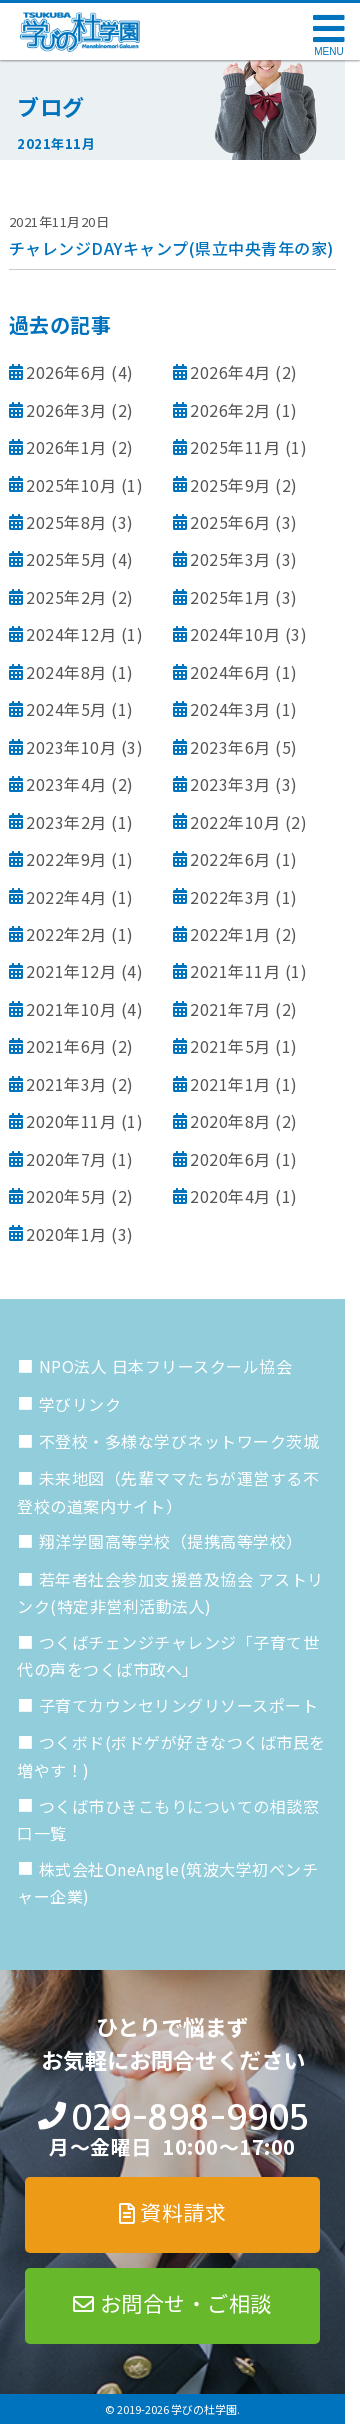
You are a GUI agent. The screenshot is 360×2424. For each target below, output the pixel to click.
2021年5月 (230, 1046)
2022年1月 (230, 934)
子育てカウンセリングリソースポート (179, 1705)
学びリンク (80, 1404)
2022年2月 (66, 934)
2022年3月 (230, 897)
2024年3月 (230, 709)
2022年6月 (230, 859)
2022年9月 (66, 859)
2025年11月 (235, 447)
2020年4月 (230, 1196)
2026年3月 (66, 410)
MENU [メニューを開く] (328, 51)
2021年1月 (230, 1084)
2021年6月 (66, 1046)
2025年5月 (66, 559)
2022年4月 (66, 897)
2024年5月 (66, 709)
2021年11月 (235, 971)
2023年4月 (66, 784)
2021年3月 (66, 1084)
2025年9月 (230, 485)
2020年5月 (66, 1196)
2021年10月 (71, 1009)
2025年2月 (66, 597)
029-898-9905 (189, 2117)
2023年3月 (230, 784)
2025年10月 (71, 485)
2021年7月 (230, 1009)
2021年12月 (71, 971)
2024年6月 (230, 672)
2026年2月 (230, 410)
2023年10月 (71, 747)
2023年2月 (66, 822)
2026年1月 (66, 447)
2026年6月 (66, 372)
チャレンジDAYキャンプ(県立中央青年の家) (171, 248)
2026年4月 (230, 372)
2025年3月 (230, 559)
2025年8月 (66, 522)
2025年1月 (230, 597)
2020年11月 (71, 1121)
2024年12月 (71, 634)
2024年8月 (66, 672)
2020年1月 (66, 1234)
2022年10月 (235, 822)
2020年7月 (66, 1159)
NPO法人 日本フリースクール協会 (166, 1366)
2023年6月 (230, 747)
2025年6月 (230, 522)
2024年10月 (235, 634)
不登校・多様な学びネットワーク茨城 (179, 1441)
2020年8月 (230, 1121)
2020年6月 (230, 1159)
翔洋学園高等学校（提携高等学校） (171, 1541)
